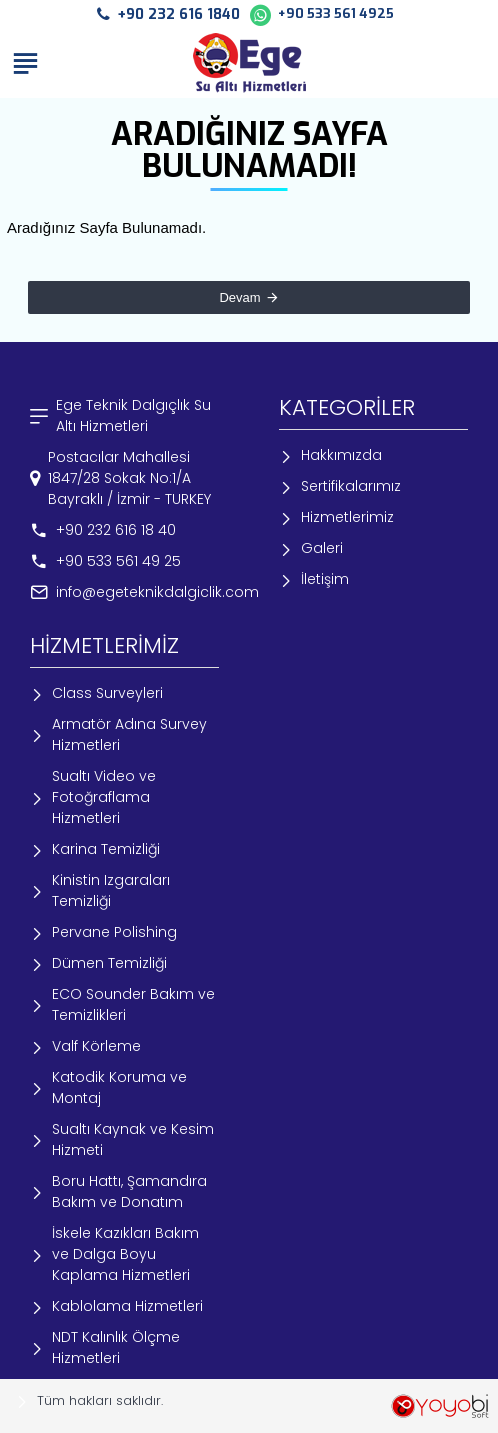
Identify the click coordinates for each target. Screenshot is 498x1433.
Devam (239, 297)
